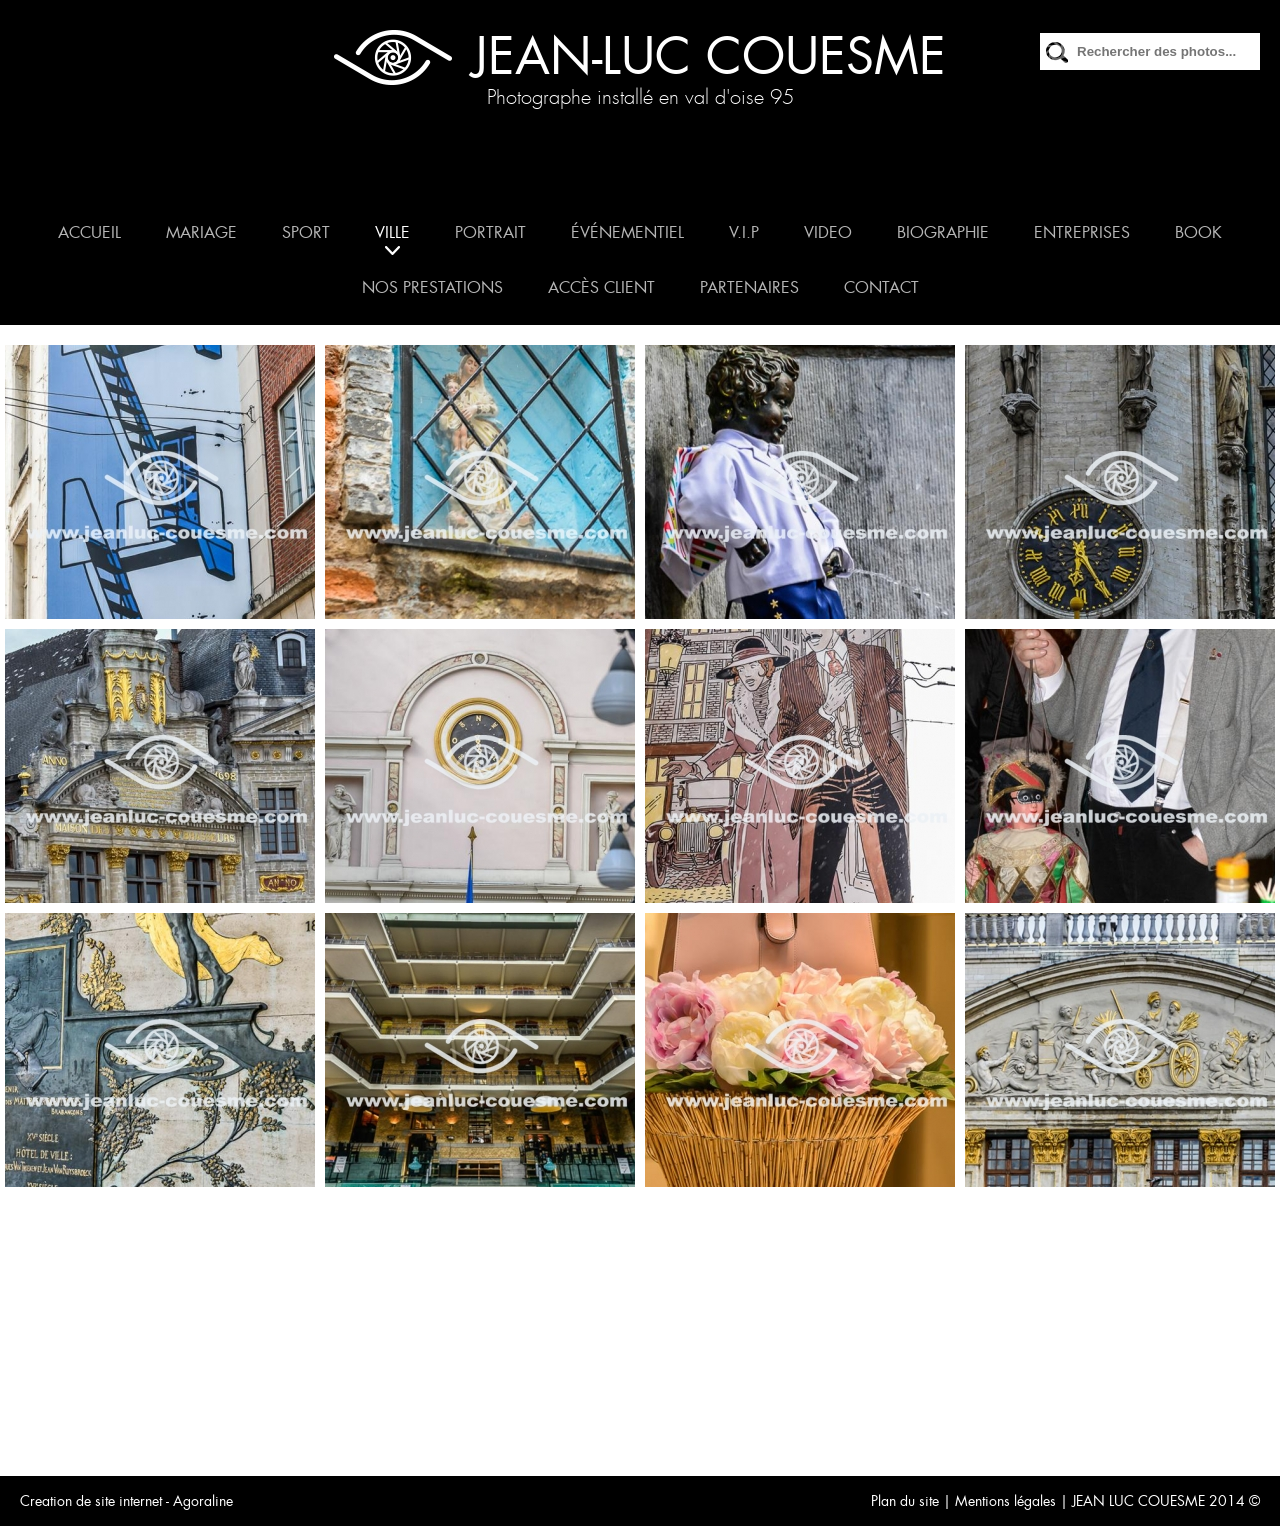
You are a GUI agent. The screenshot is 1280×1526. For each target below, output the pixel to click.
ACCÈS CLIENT (601, 287)
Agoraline (203, 1501)
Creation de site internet (91, 1501)
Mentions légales (1005, 1501)
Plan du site (905, 1501)
